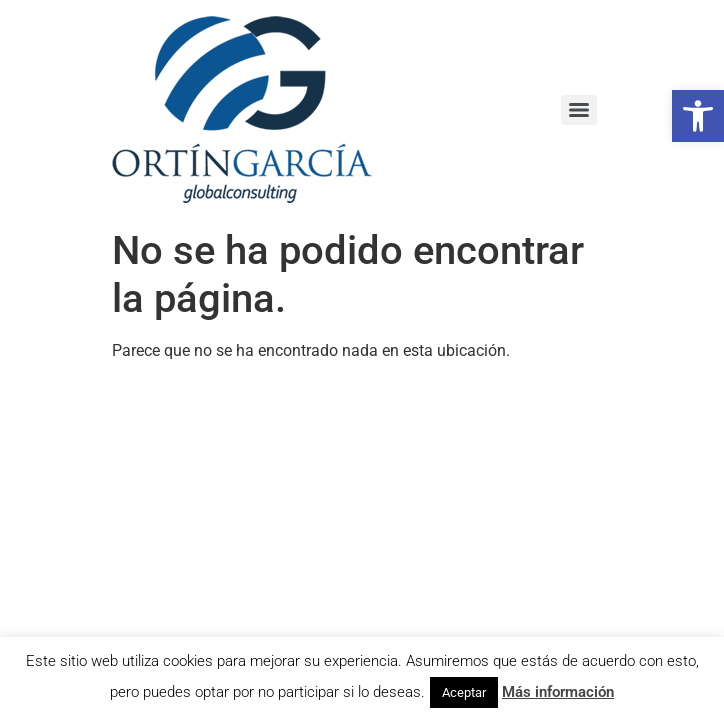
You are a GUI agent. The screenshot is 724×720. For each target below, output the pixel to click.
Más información (558, 692)
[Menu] (579, 110)
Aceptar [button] (464, 692)
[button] (698, 116)
